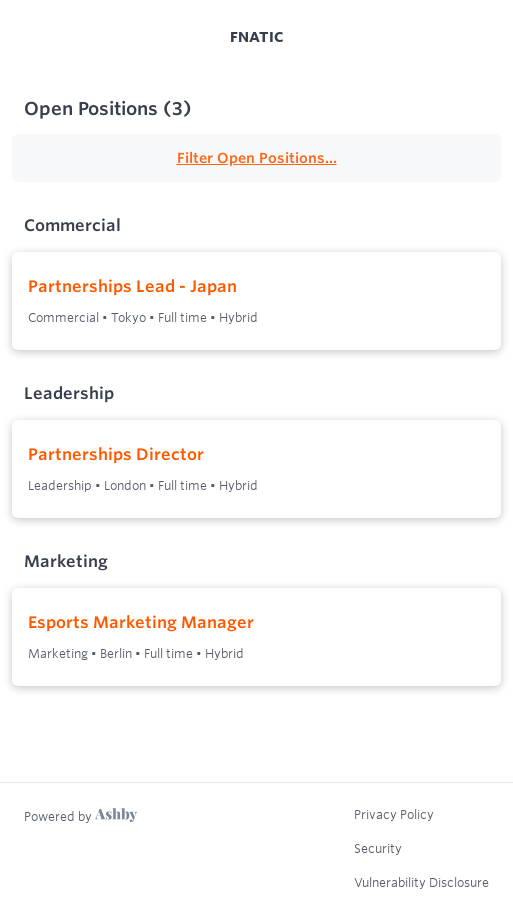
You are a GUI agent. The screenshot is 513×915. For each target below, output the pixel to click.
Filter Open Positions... (257, 158)
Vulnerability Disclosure (421, 882)
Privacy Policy (394, 814)
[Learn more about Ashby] (80, 816)
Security (378, 848)
